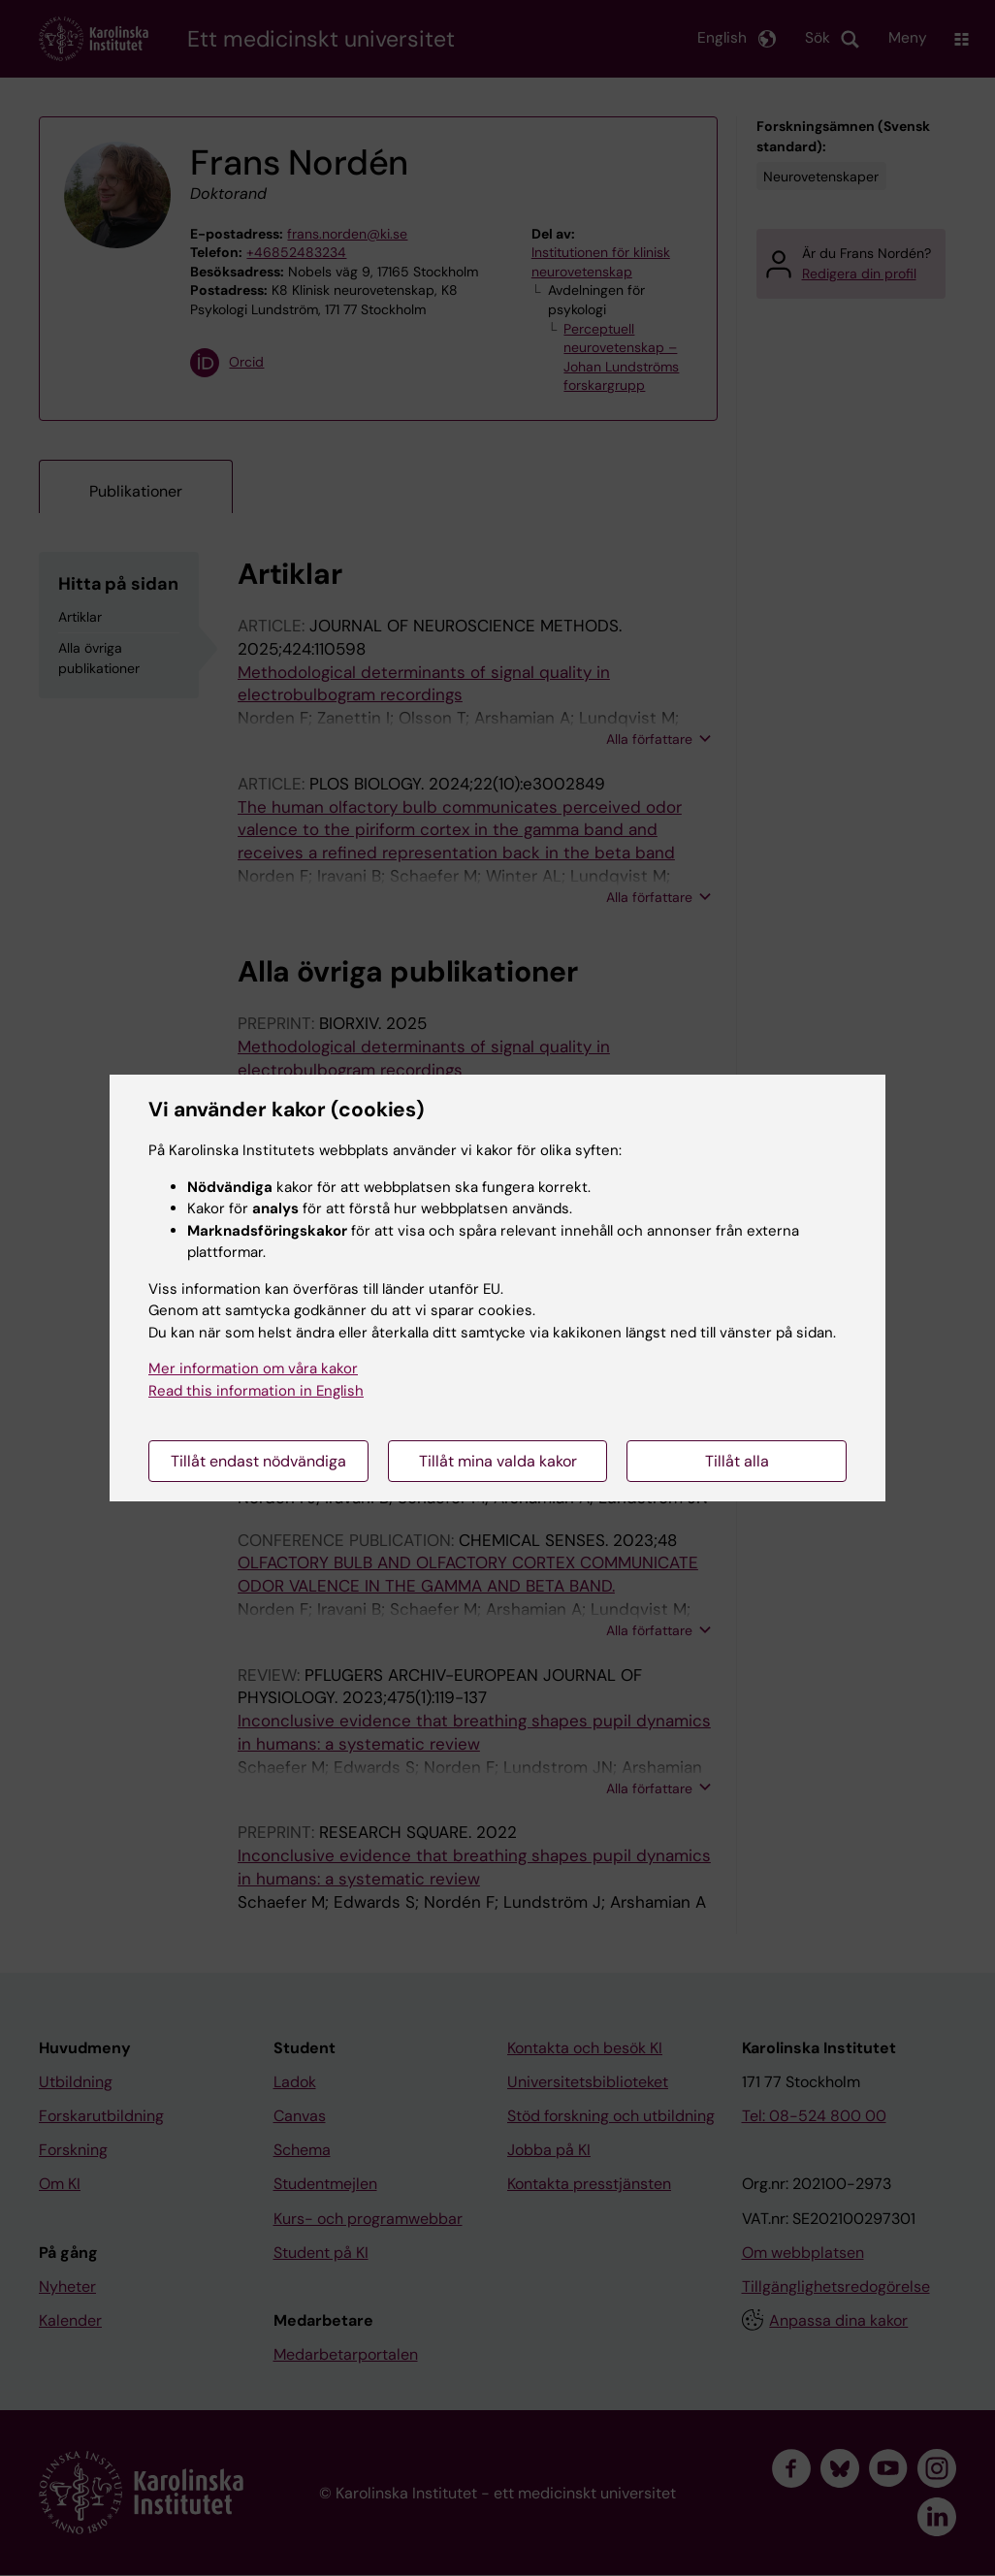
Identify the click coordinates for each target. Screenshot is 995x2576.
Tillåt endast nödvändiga (258, 1461)
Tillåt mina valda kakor (498, 1461)
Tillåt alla (737, 1461)
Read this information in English (256, 1391)
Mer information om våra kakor (253, 1368)
